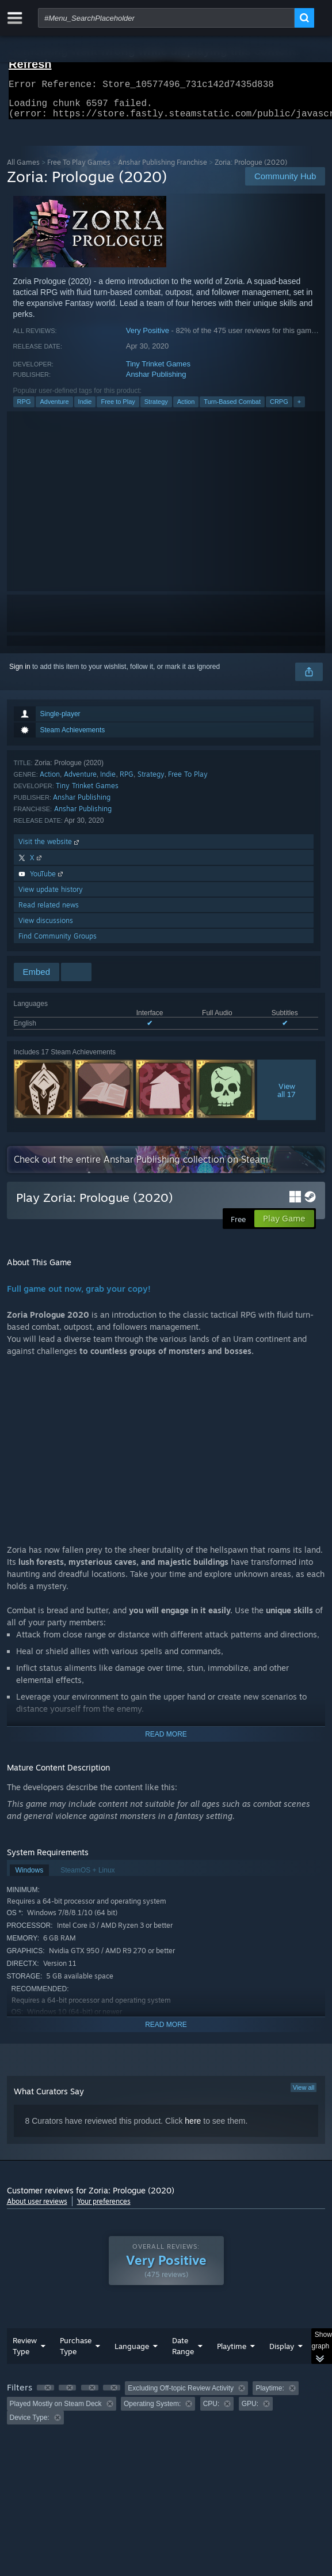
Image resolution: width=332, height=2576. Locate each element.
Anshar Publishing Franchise (162, 169)
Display (281, 2353)
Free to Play (118, 408)
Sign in (19, 673)
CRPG (279, 408)
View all (304, 2094)
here (193, 2127)
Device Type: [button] (29, 2424)
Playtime (231, 2353)
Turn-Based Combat (232, 408)
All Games (23, 169)
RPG (24, 408)
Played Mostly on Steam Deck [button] (56, 2411)
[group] (166, 2409)
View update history (50, 896)
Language (132, 2353)
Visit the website (49, 848)
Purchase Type (75, 2353)
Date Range (183, 2353)
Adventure (54, 408)
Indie (85, 408)
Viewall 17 (286, 1097)
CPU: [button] (211, 2411)
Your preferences (104, 2208)
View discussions (45, 927)
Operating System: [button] (152, 2411)
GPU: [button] (250, 2411)
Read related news (48, 911)
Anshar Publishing (156, 381)
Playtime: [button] (269, 2395)
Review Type (25, 2353)
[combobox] (166, 18)
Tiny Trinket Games (158, 370)
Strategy (156, 408)
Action (186, 408)
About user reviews (37, 2208)
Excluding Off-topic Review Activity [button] (181, 2395)
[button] (45, 2394)
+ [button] (299, 408)
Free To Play (188, 781)
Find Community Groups (57, 943)
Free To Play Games (78, 169)
